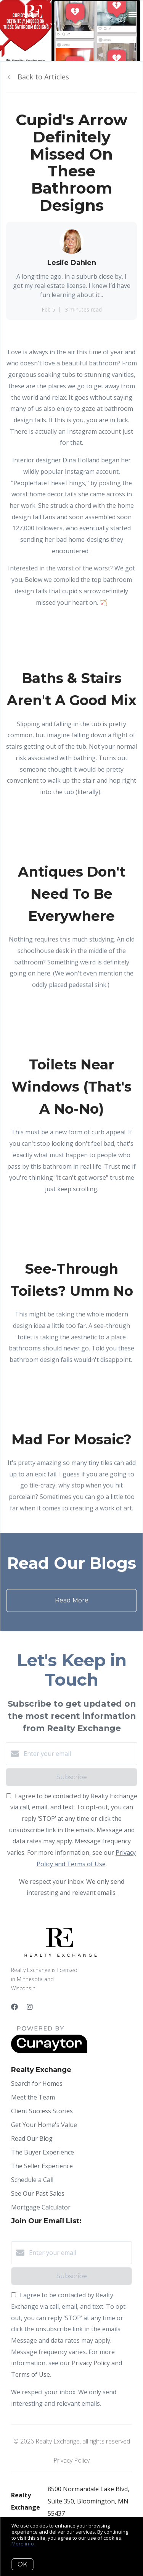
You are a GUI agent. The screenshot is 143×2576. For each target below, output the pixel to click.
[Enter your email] (79, 1753)
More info (22, 2543)
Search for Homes (37, 2083)
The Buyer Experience (42, 2152)
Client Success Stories (42, 2111)
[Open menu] (133, 15)
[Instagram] (30, 2006)
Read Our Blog (32, 2138)
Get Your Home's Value (44, 2125)
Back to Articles (43, 76)
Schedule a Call (32, 2179)
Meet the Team (33, 2097)
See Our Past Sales (37, 2193)
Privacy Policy (71, 2460)
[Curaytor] (49, 2051)
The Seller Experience (42, 2166)
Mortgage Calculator (41, 2207)
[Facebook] (14, 2006)
